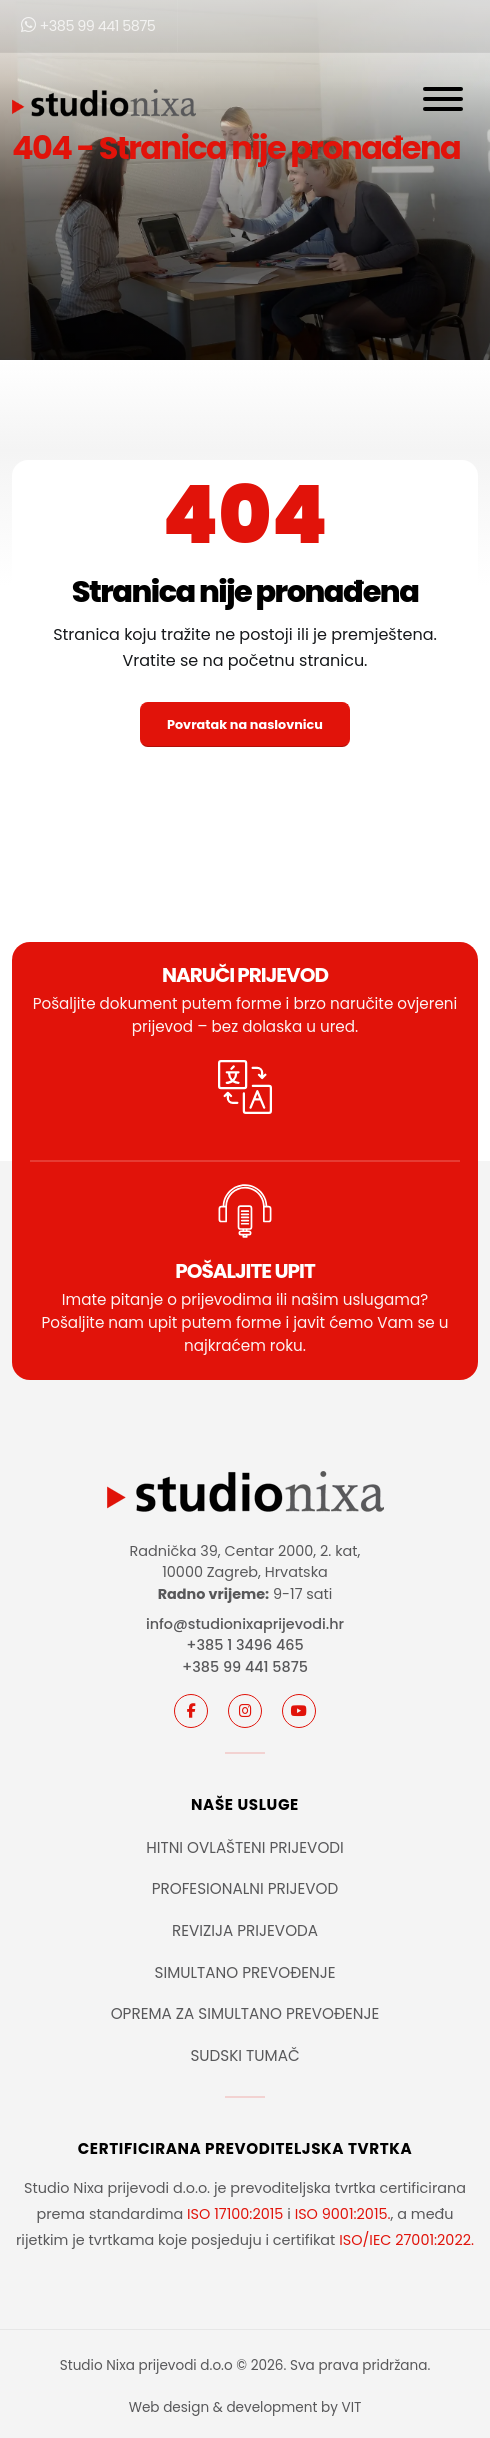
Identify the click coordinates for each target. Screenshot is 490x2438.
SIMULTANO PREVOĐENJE (244, 1972)
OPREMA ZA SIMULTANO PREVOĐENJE (245, 2013)
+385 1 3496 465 (244, 1645)
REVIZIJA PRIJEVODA (245, 1930)
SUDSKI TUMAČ (244, 2055)
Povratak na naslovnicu (245, 724)
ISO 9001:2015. (343, 2214)
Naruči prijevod (245, 975)
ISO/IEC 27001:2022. (406, 2240)
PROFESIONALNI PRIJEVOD (245, 1888)
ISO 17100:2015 (235, 2214)
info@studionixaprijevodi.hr (245, 1624)
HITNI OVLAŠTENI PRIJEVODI (245, 1847)
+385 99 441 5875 (88, 26)
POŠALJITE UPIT (244, 1271)
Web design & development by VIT (245, 2407)
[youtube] (299, 1711)
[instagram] (245, 1711)
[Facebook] (191, 1711)
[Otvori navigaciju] (443, 103)
